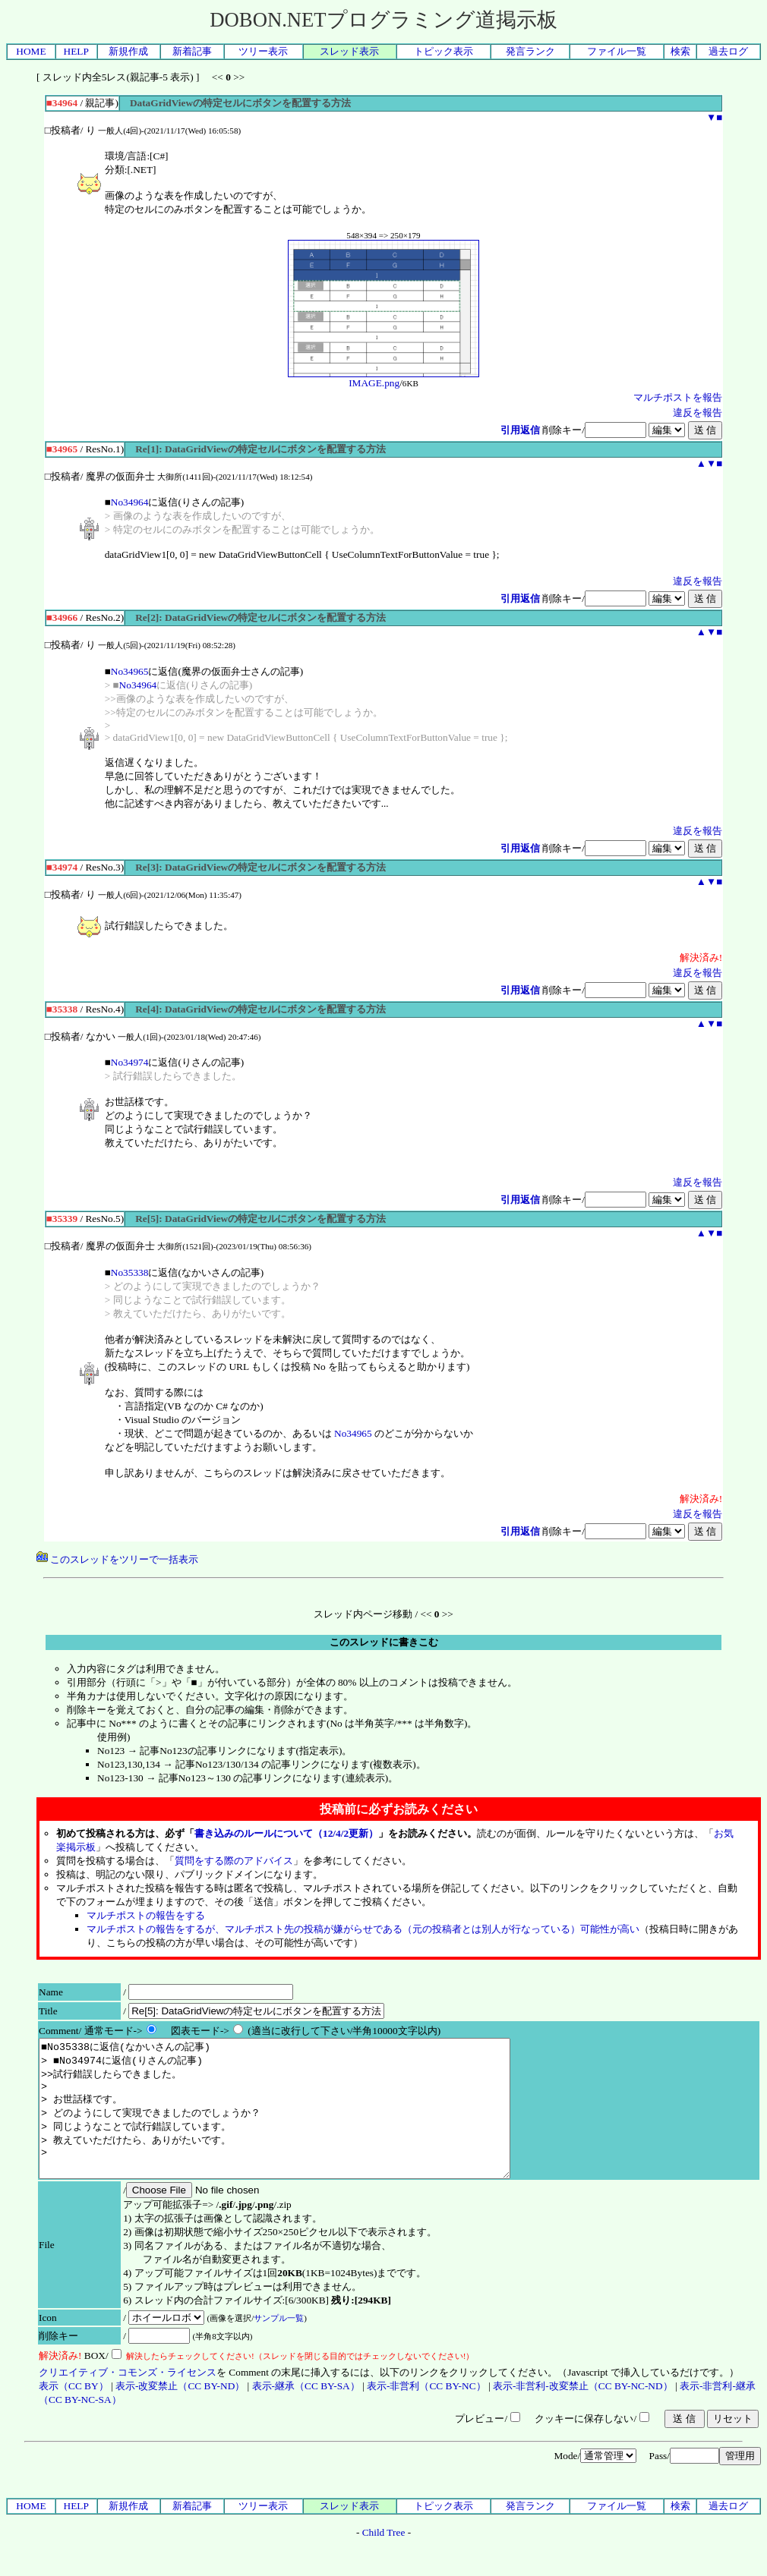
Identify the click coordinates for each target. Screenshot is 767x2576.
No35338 (130, 1272)
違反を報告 (697, 412)
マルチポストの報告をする (146, 1915)
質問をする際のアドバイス (234, 1860)
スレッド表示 (349, 51)
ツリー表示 (263, 51)
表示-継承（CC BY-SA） (306, 2413)
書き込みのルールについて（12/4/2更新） (286, 1833)
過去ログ (728, 51)
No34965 (130, 671)
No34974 (130, 1062)
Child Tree (384, 2559)
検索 (680, 51)
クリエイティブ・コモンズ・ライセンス (127, 2399)
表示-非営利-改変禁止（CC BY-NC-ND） (583, 2413)
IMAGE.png (383, 378)
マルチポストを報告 (677, 397)
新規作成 (128, 51)
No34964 (130, 502)
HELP (76, 51)
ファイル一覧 (616, 51)
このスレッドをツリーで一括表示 (117, 1559)
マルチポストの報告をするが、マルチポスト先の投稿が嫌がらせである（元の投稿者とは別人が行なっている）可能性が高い (363, 1929)
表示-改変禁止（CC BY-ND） (180, 2413)
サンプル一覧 (279, 2345)
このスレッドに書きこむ (384, 1642)
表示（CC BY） (74, 2413)
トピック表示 (443, 51)
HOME (31, 51)
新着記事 (192, 51)
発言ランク (530, 51)
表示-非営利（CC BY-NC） (426, 2413)
